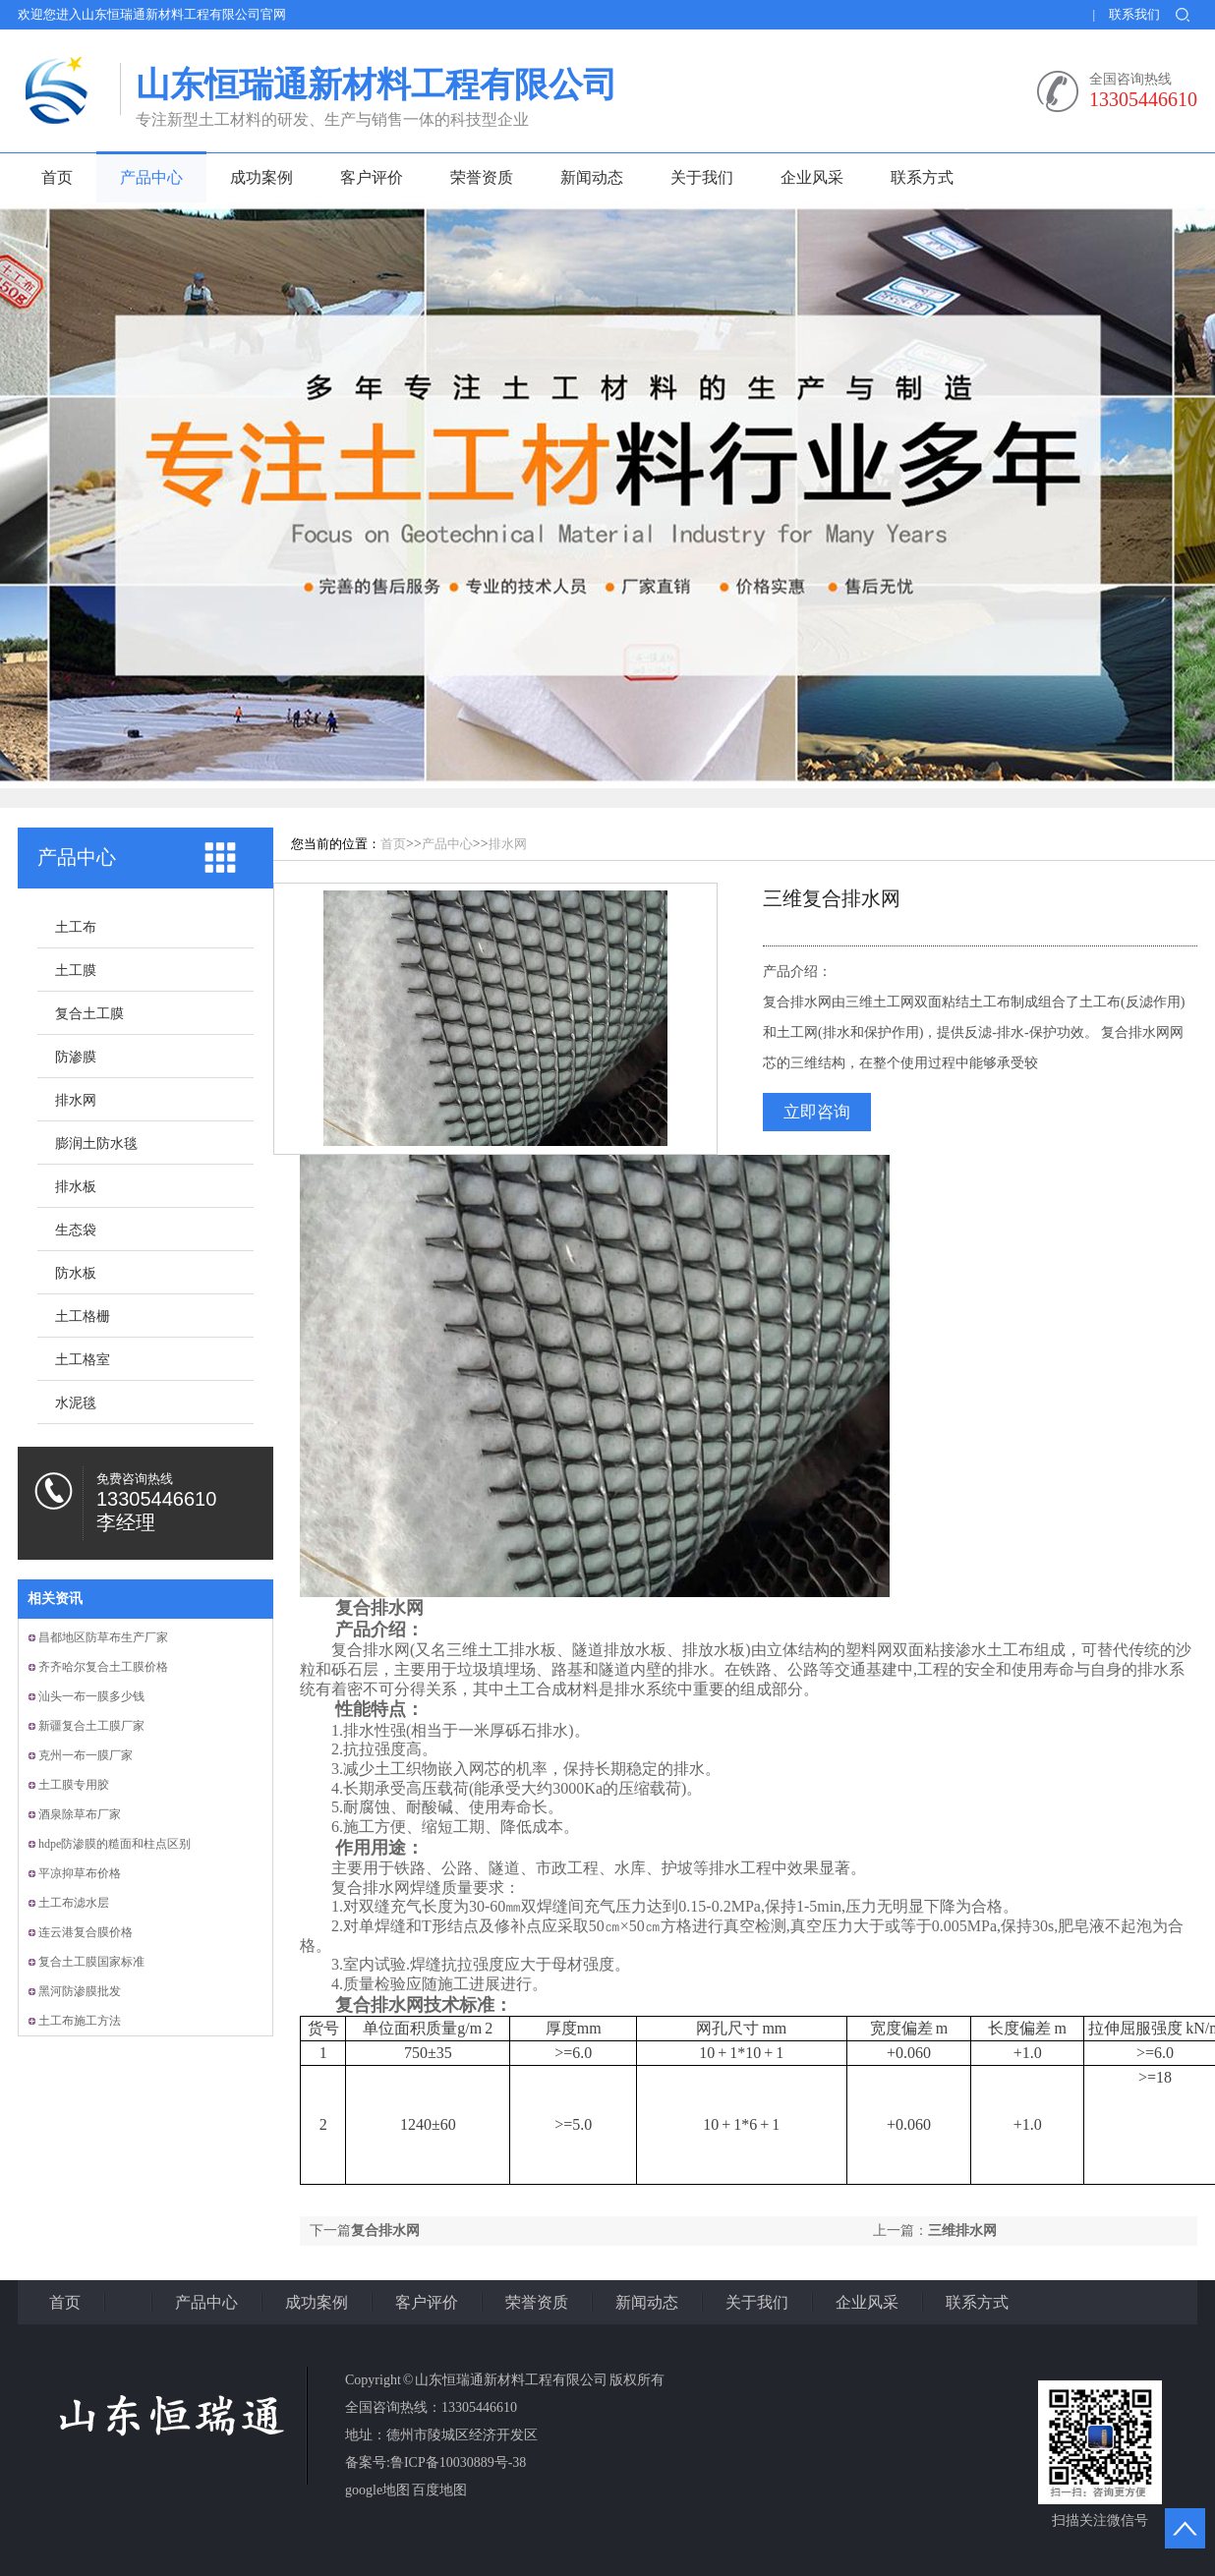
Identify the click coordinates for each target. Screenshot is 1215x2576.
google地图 (377, 2490)
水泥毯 (75, 1403)
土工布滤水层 (73, 1903)
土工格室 (82, 1359)
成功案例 (261, 177)
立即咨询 (816, 1112)
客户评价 (371, 177)
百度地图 (439, 2490)
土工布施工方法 (79, 2021)
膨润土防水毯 (96, 1143)
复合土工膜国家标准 (91, 1962)
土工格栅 (82, 1316)
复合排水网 (385, 2230)
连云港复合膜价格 (85, 1932)
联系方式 (922, 177)
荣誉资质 (481, 177)
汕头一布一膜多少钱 (91, 1696)
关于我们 (701, 177)
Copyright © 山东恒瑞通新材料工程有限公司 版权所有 (505, 2380)
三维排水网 (962, 2230)
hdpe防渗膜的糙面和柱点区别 (114, 1844)
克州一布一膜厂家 (85, 1755)
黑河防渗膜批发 (79, 1991)
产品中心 (151, 177)
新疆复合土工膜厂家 (91, 1726)
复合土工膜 (89, 1013)
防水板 (75, 1273)
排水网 (75, 1100)
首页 (57, 177)
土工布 (75, 927)
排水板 (75, 1186)
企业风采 (812, 177)
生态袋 (75, 1230)
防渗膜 (75, 1057)
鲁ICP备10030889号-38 (458, 2462)
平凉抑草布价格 (79, 1873)
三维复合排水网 (831, 898)
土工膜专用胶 (73, 1785)
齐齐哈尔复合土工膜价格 (103, 1667)
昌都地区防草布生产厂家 (103, 1637)
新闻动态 (591, 177)
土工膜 (75, 970)
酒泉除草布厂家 (79, 1814)
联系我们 (1134, 14)
